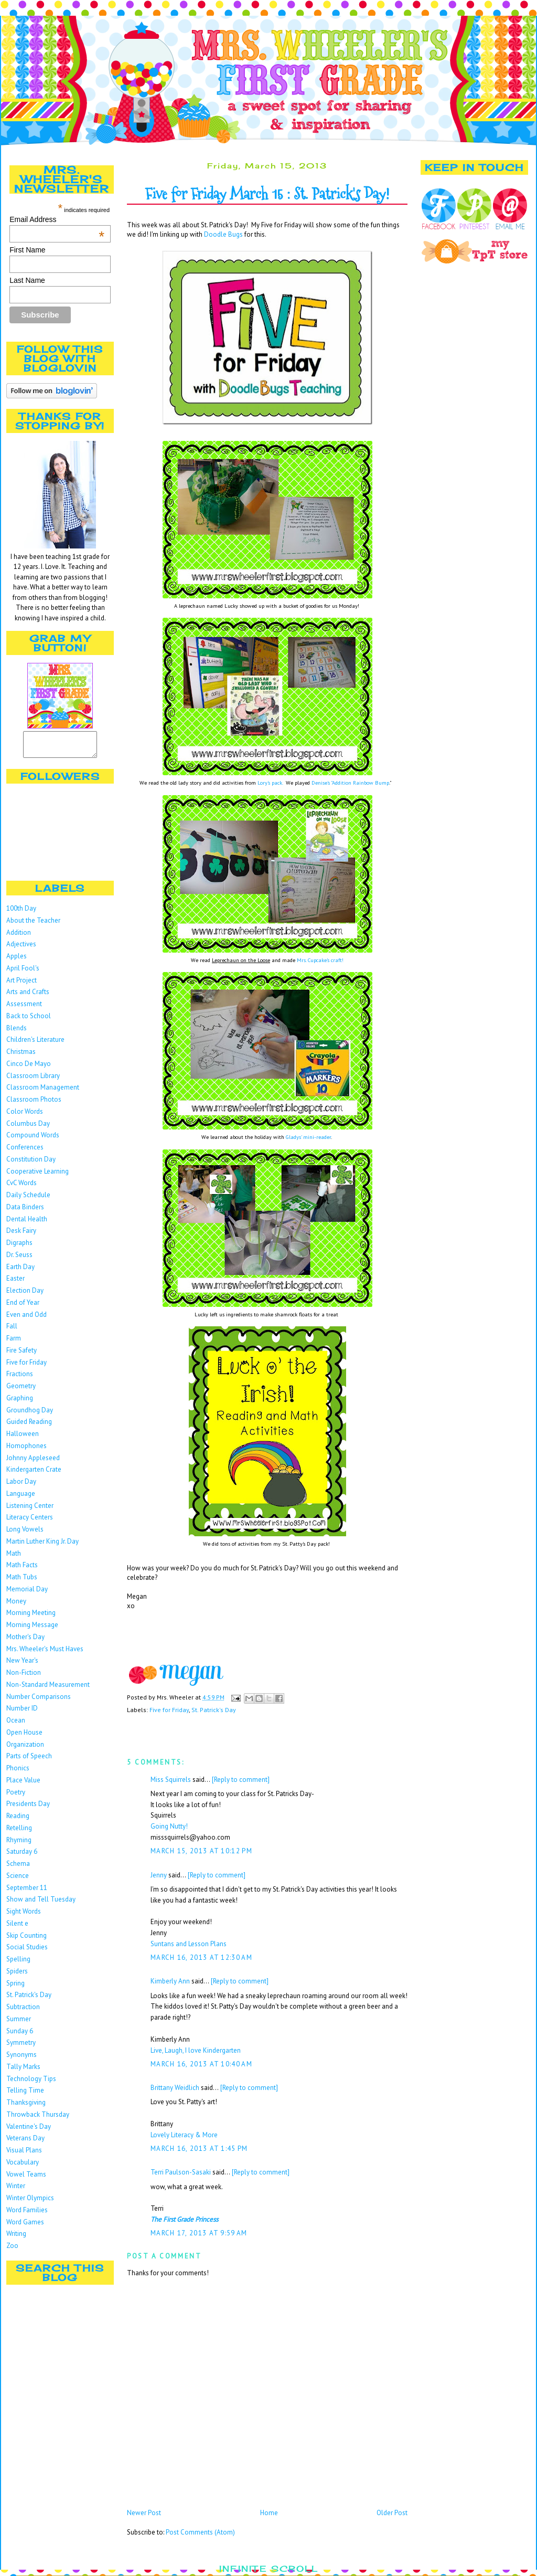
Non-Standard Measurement (48, 1689)
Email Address (56, 219)
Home (269, 2512)
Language (20, 1498)
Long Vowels (25, 1533)
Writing (16, 2238)
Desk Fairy (21, 1235)
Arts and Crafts (27, 996)
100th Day (21, 913)
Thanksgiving (26, 2107)
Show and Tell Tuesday (41, 1903)
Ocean (15, 1724)
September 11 (26, 1892)
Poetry (15, 1796)
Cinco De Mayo (28, 1068)
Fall (11, 1330)
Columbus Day (28, 1128)
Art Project (21, 984)
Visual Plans (24, 2154)
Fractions (19, 1378)
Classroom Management (42, 1092)
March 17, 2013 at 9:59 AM (199, 2233)
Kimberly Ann (170, 1981)
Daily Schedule (28, 1199)
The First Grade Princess (184, 2219)
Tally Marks (23, 2071)
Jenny (159, 1875)
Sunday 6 (19, 2035)
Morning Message (32, 1629)
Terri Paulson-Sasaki (181, 2172)
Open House (24, 1737)
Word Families (27, 2214)
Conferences (25, 1151)
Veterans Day (25, 2142)
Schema (18, 1868)
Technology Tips (31, 2083)
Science (17, 1880)
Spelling (18, 1963)
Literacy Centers (29, 1521)
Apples (16, 960)
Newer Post (144, 2512)
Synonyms (21, 2059)
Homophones (26, 1450)
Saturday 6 (21, 1856)
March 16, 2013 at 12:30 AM (201, 1957)
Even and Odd (26, 1319)
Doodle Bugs (223, 234)
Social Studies (27, 1951)
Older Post (392, 2512)
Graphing (19, 1402)
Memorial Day (27, 1593)
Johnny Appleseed (33, 1462)
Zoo (12, 2250)
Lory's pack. (270, 782)
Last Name (27, 280)
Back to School (28, 1020)
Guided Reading (29, 1426)
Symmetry (21, 2047)
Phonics (17, 1772)
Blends (16, 1032)
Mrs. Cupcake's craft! (320, 960)
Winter (15, 2190)
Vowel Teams (26, 2178)
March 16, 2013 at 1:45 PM (199, 2148)
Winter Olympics (30, 2202)
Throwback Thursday (37, 2119)
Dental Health (26, 1223)
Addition (18, 937)
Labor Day (21, 1486)
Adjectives (21, 948)
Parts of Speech (29, 1760)
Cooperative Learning (37, 1175)
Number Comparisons (38, 1701)
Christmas (21, 1056)
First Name (27, 250)
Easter (15, 1283)
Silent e (17, 1928)
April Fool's (22, 972)
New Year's (22, 1665)
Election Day (25, 1295)
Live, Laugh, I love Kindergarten (196, 2050)
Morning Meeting (31, 1617)
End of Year (22, 1307)
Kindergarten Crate (33, 1474)
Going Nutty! (169, 1826)
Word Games (25, 2226)
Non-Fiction (23, 1677)
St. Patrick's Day (28, 1999)
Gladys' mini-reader (308, 1137)
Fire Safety (21, 1354)
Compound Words (32, 1139)
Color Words (24, 1116)
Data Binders (25, 1211)
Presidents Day (28, 1808)
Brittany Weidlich (175, 2087)
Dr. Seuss (19, 1259)
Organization (25, 1749)
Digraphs (19, 1247)
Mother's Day (25, 1641)
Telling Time (25, 2095)
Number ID (22, 1712)
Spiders (17, 1975)
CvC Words (21, 1187)
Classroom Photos (33, 1104)
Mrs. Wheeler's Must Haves (44, 1653)
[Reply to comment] (241, 1779)
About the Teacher (33, 925)
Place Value (23, 1784)
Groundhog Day (29, 1414)
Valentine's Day (28, 2131)
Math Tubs (21, 1581)
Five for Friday (26, 1367)
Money (16, 1605)
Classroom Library (33, 1080)
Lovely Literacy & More (184, 2134)
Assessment (24, 1008)
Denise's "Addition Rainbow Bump (350, 782)
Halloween (22, 1438)
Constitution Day (31, 1163)
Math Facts (22, 1569)
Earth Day (20, 1271)
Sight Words (23, 1916)
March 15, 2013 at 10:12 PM (201, 1850)
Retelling (19, 1832)
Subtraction (23, 2011)
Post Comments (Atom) (200, 2532)
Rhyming (18, 1844)
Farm (13, 1342)
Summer (18, 2023)
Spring (15, 1987)
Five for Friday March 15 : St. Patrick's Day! (267, 194)
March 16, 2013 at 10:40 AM (201, 2064)
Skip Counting (26, 1940)
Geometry (21, 1390)
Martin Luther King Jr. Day (42, 1546)
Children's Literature (35, 1044)
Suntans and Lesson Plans (189, 1943)
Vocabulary (22, 2166)
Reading (17, 1820)
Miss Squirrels (171, 1779)
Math (13, 1558)
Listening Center (29, 1510)
